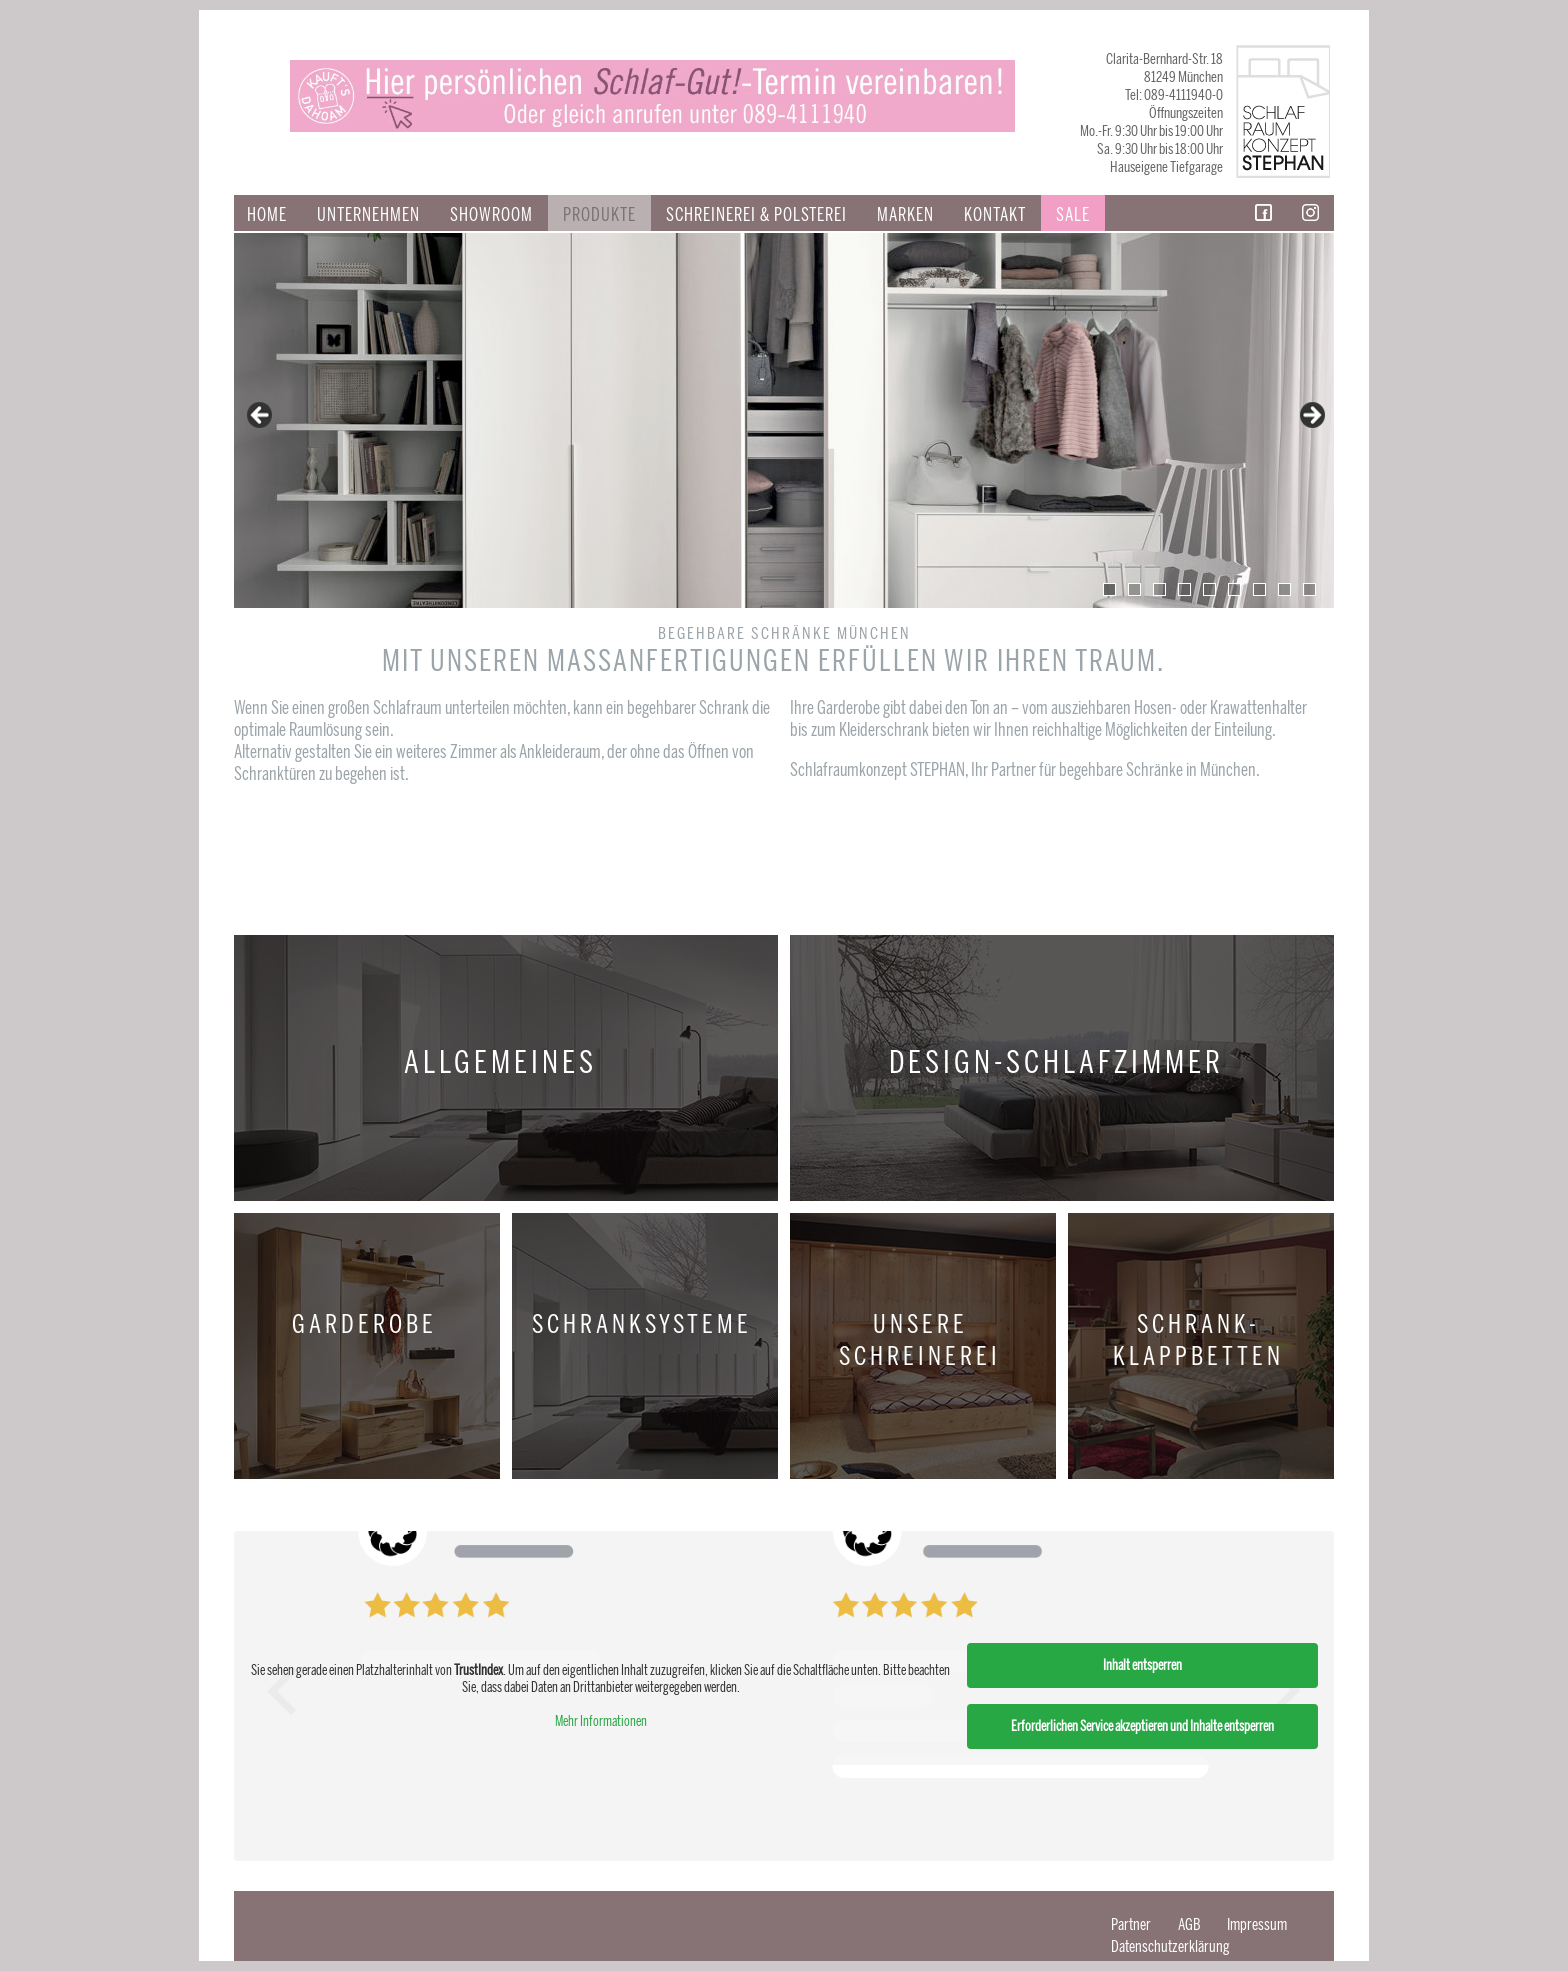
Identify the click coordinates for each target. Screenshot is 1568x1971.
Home (267, 215)
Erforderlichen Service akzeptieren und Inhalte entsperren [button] (1142, 1726)
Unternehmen (368, 215)
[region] (784, 420)
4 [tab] (1184, 589)
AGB (1189, 1924)
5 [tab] (1209, 589)
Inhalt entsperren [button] (1142, 1665)
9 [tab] (1309, 589)
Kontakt (995, 215)
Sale (1073, 215)
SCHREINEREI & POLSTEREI (756, 215)
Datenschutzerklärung (1170, 1946)
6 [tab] (1234, 589)
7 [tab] (1259, 589)
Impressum (1257, 1924)
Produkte (599, 215)
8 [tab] (1284, 589)
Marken (905, 215)
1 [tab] (1109, 589)
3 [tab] (1159, 589)
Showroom (491, 215)
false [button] (261, 416)
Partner (1131, 1924)
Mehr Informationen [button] (601, 1721)
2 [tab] (1134, 589)
